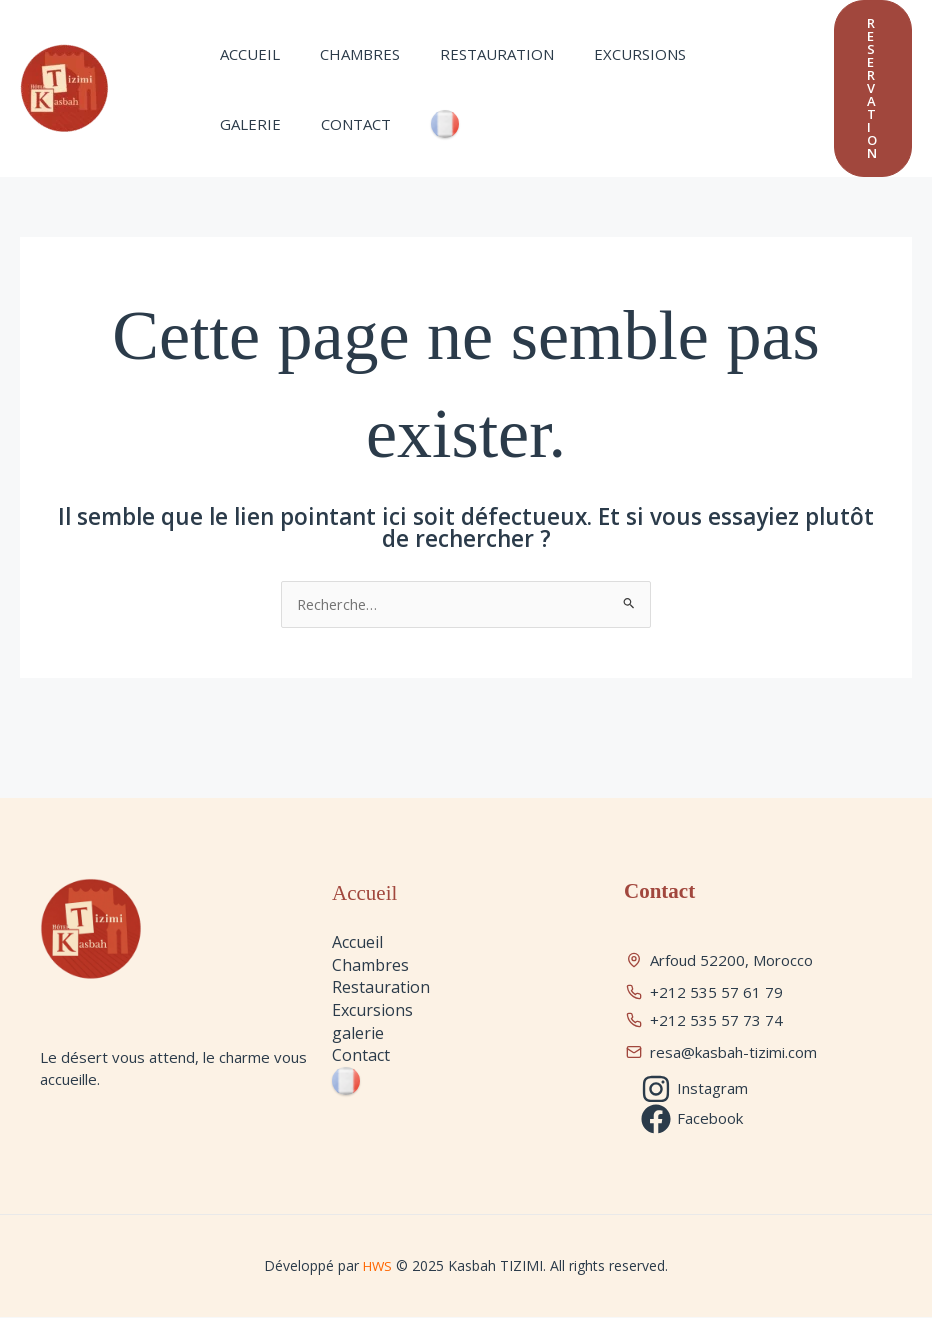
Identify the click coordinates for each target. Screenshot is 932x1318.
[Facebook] (693, 1119)
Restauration (472, 54)
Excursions (605, 54)
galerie (711, 54)
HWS (379, 1265)
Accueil (245, 54)
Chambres (345, 54)
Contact (250, 124)
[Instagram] (695, 1089)
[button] (873, 88)
